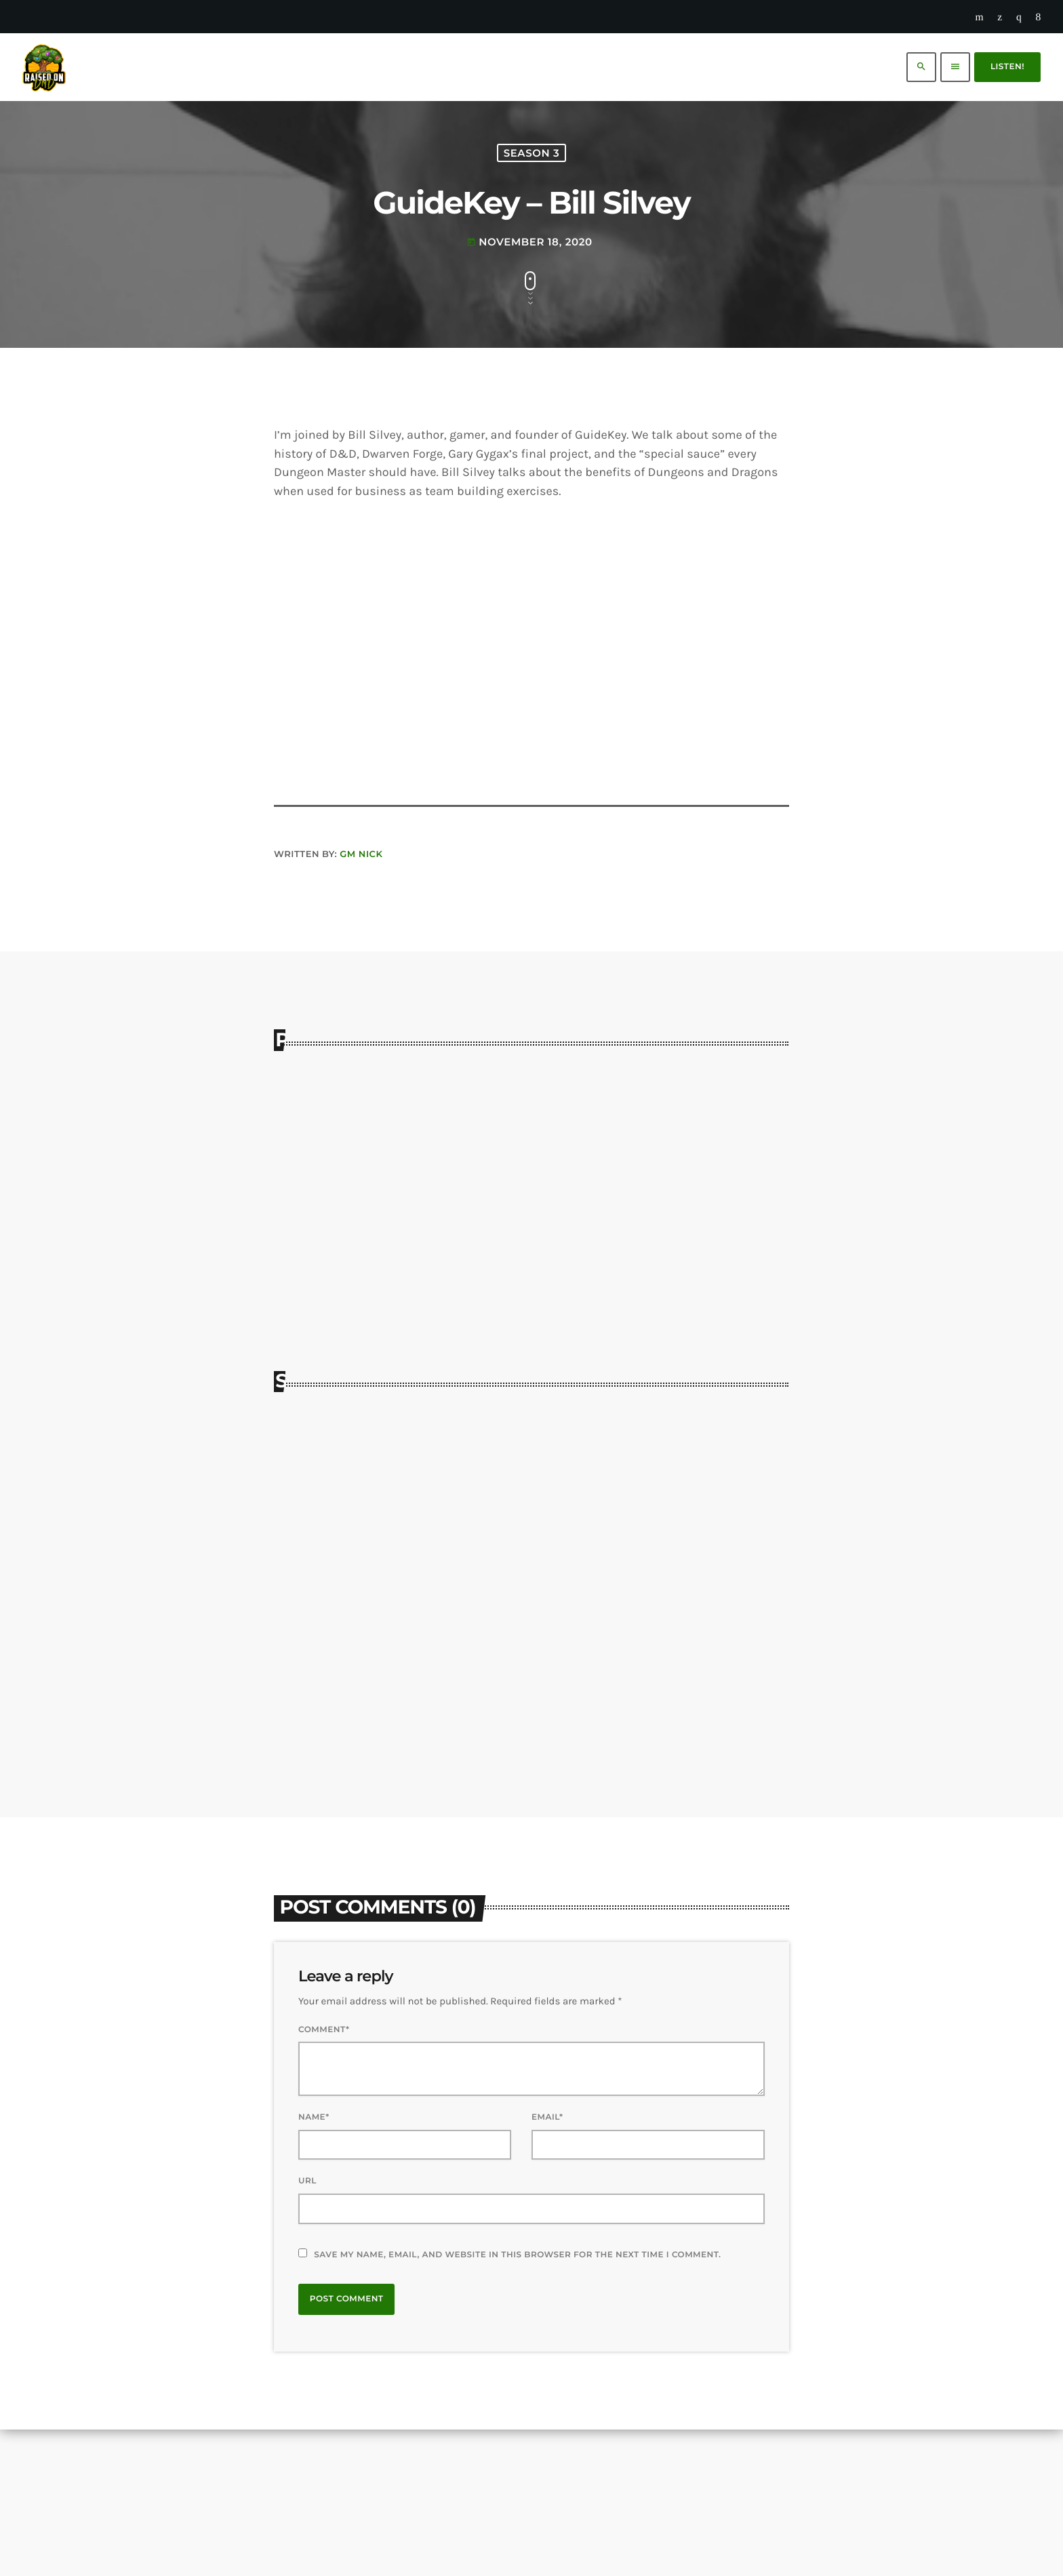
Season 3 (532, 227)
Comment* (323, 2176)
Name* (313, 2264)
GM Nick (361, 998)
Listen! (1007, 67)
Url (307, 2327)
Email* (547, 2264)
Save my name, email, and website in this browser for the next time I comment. (517, 2401)
